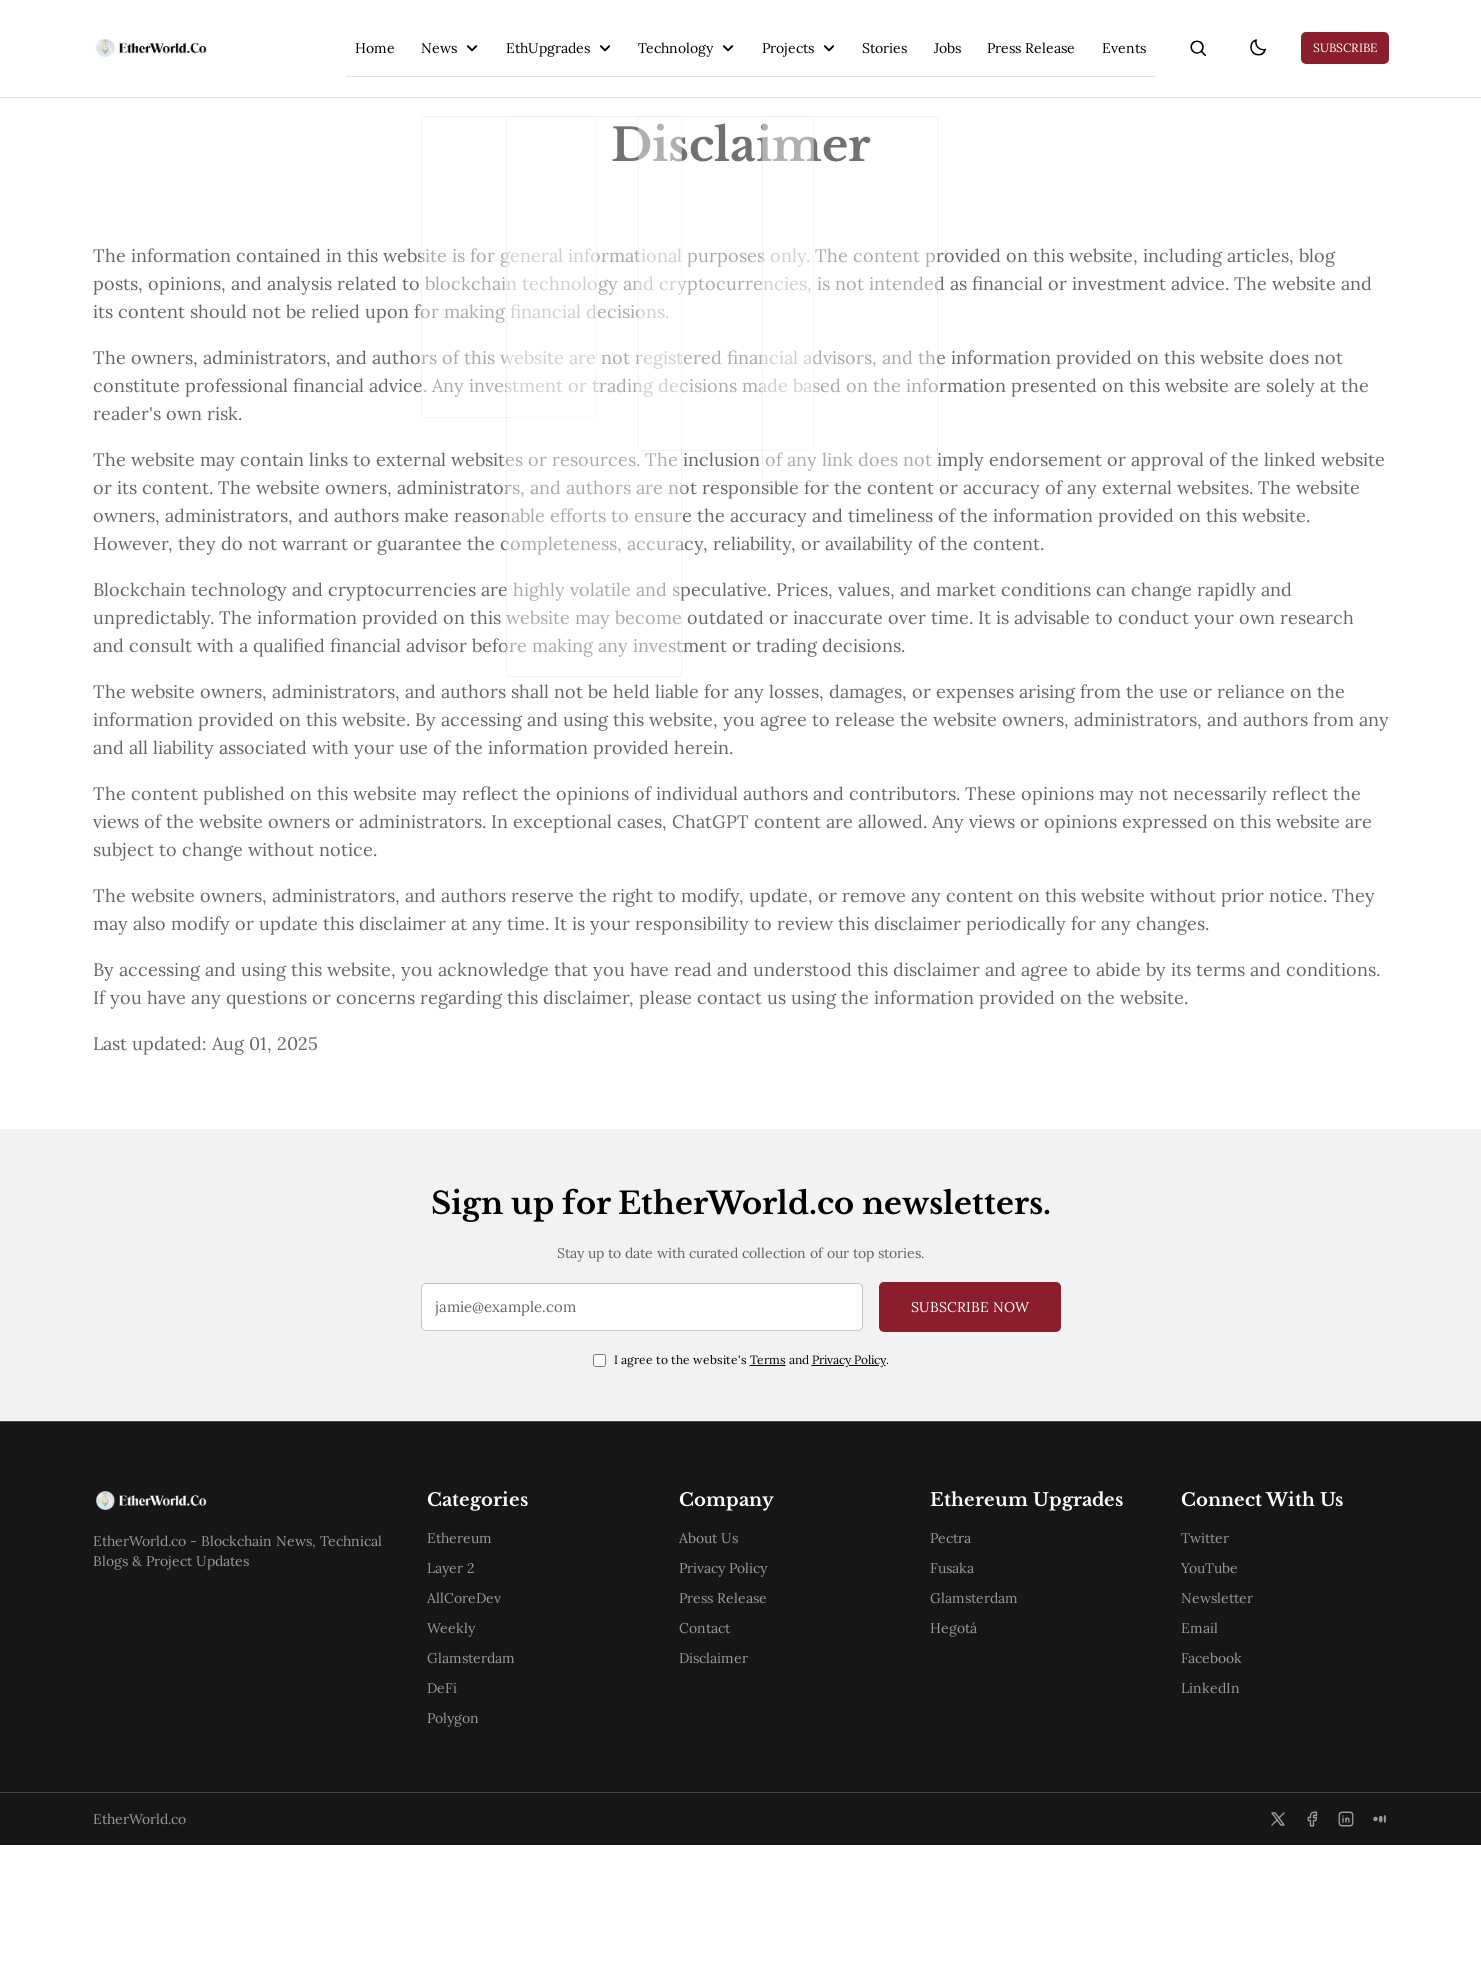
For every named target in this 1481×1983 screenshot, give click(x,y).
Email (1216, 1766)
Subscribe (1345, 35)
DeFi (448, 1826)
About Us (717, 1676)
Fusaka (965, 1734)
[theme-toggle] (1245, 36)
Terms (768, 1486)
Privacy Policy (849, 1486)
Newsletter (1234, 1736)
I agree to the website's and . (751, 1486)
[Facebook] (1312, 1957)
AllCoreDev (470, 1736)
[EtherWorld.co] (157, 36)
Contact (713, 1766)
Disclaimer (722, 1796)
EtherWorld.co (139, 1957)
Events (1095, 36)
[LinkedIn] (1346, 1957)
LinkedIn (1227, 1826)
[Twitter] (1278, 1957)
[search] (1173, 36)
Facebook (1228, 1796)
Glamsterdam (477, 1796)
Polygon (459, 1856)
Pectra (963, 1704)
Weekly (457, 1766)
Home (302, 36)
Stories (839, 36)
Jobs (907, 36)
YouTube (1226, 1706)
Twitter (1222, 1676)
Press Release (997, 36)
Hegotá (966, 1794)
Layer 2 (457, 1706)
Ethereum (465, 1676)
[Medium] (1380, 1957)
